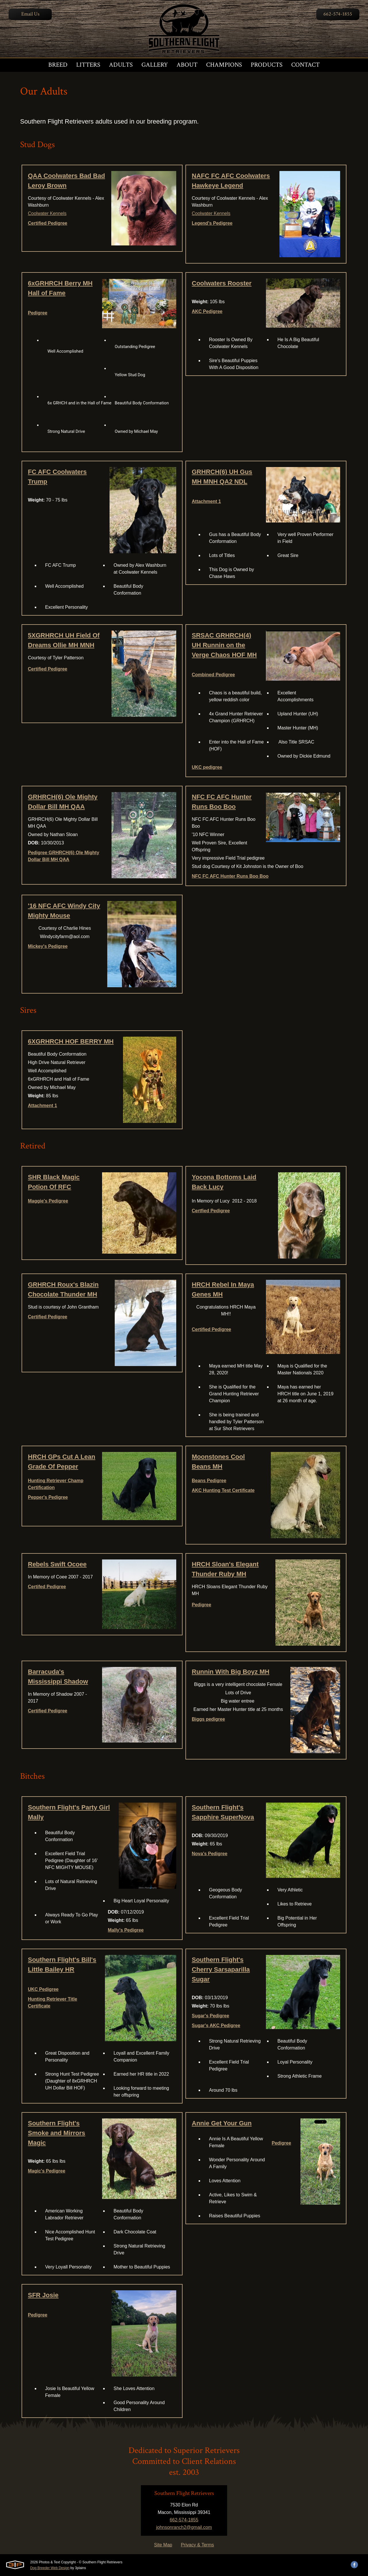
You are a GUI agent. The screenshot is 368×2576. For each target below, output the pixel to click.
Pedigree (37, 312)
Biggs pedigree (208, 1719)
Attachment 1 (206, 501)
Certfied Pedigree (211, 1210)
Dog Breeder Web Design (50, 2568)
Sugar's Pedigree (210, 2015)
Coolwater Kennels (47, 213)
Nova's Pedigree (209, 1853)
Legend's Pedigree (212, 223)
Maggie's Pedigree (48, 1200)
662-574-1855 (337, 14)
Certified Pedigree (47, 223)
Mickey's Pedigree (48, 946)
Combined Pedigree (213, 674)
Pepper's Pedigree (48, 1497)
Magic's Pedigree (46, 2170)
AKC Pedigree (207, 311)
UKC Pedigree (43, 1989)
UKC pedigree (207, 767)
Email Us (30, 14)
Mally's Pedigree (126, 1930)
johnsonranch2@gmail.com (184, 2527)
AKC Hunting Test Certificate (223, 1490)
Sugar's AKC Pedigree (216, 2025)
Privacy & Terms (197, 2544)
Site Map (163, 2544)
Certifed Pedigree (47, 1586)
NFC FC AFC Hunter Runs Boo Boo (230, 876)
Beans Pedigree (209, 1480)
